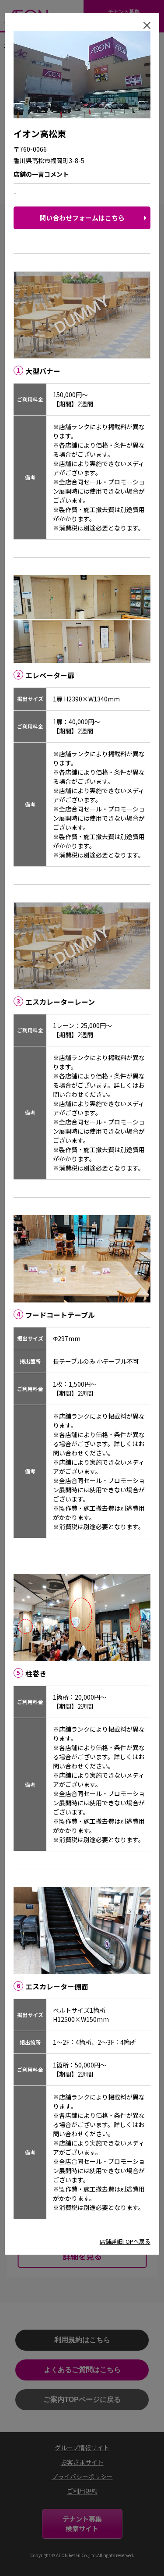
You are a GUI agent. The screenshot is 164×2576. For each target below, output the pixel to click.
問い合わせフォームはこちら (82, 217)
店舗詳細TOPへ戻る (125, 2241)
